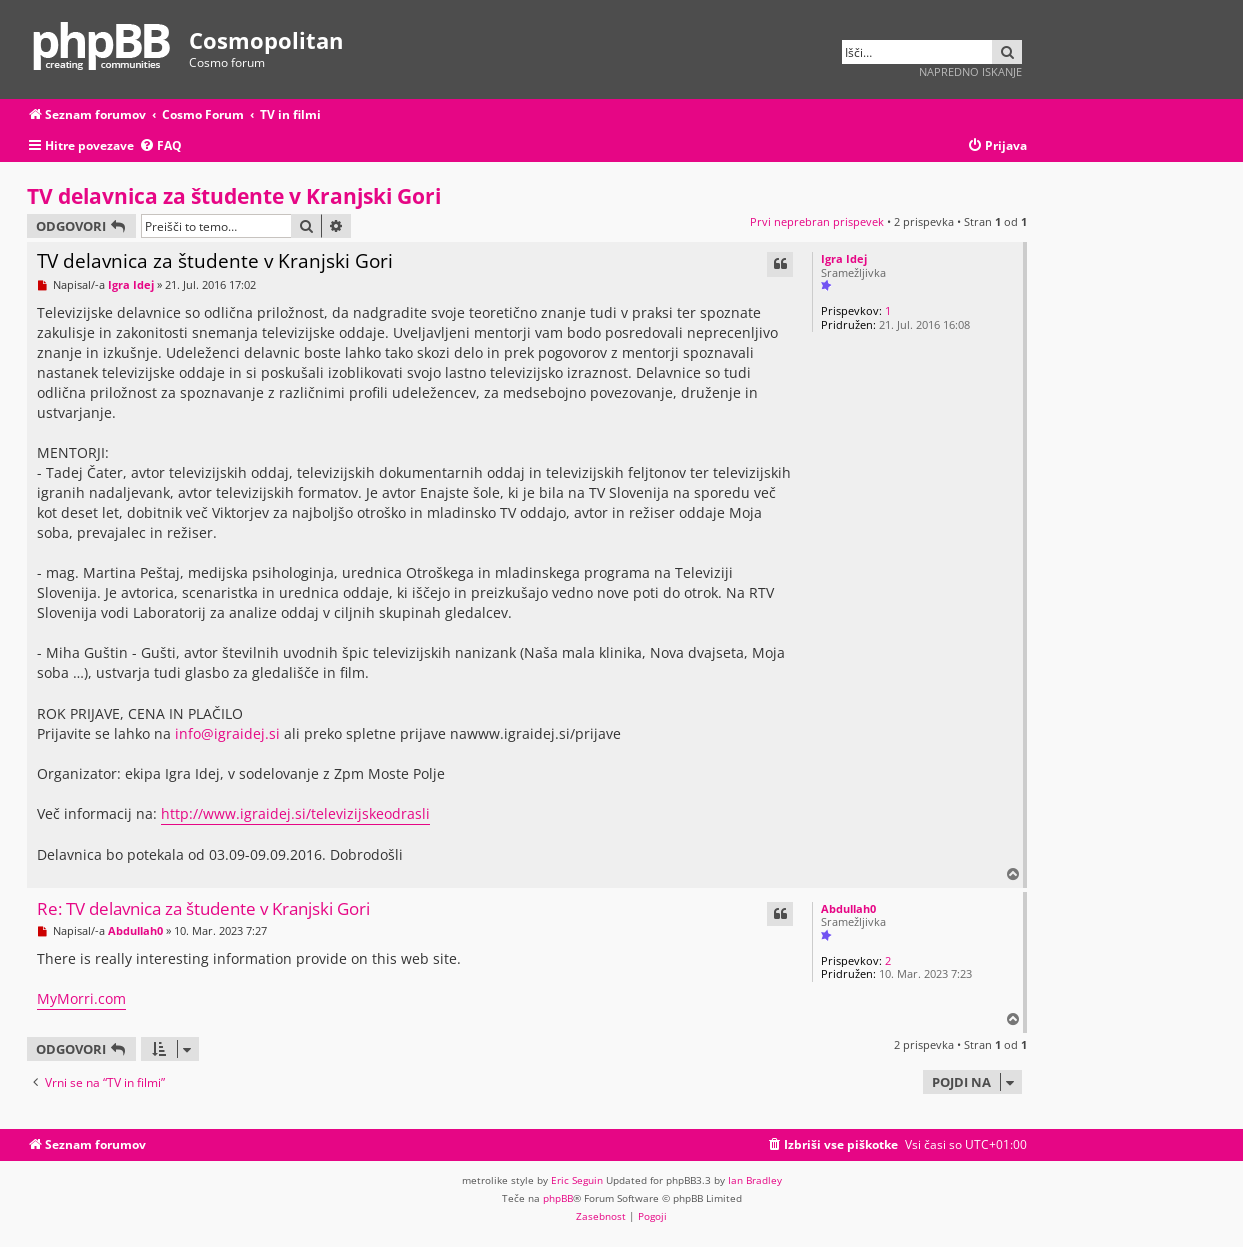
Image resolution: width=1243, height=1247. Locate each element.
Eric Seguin (577, 1180)
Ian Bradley (755, 1180)
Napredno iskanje (970, 71)
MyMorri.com (81, 998)
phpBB (558, 1198)
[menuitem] (160, 146)
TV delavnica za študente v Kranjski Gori (234, 196)
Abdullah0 (848, 908)
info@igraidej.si (227, 733)
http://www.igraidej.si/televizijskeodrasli (295, 813)
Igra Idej (844, 258)
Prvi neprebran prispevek (817, 221)
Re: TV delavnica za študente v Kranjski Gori (203, 909)
